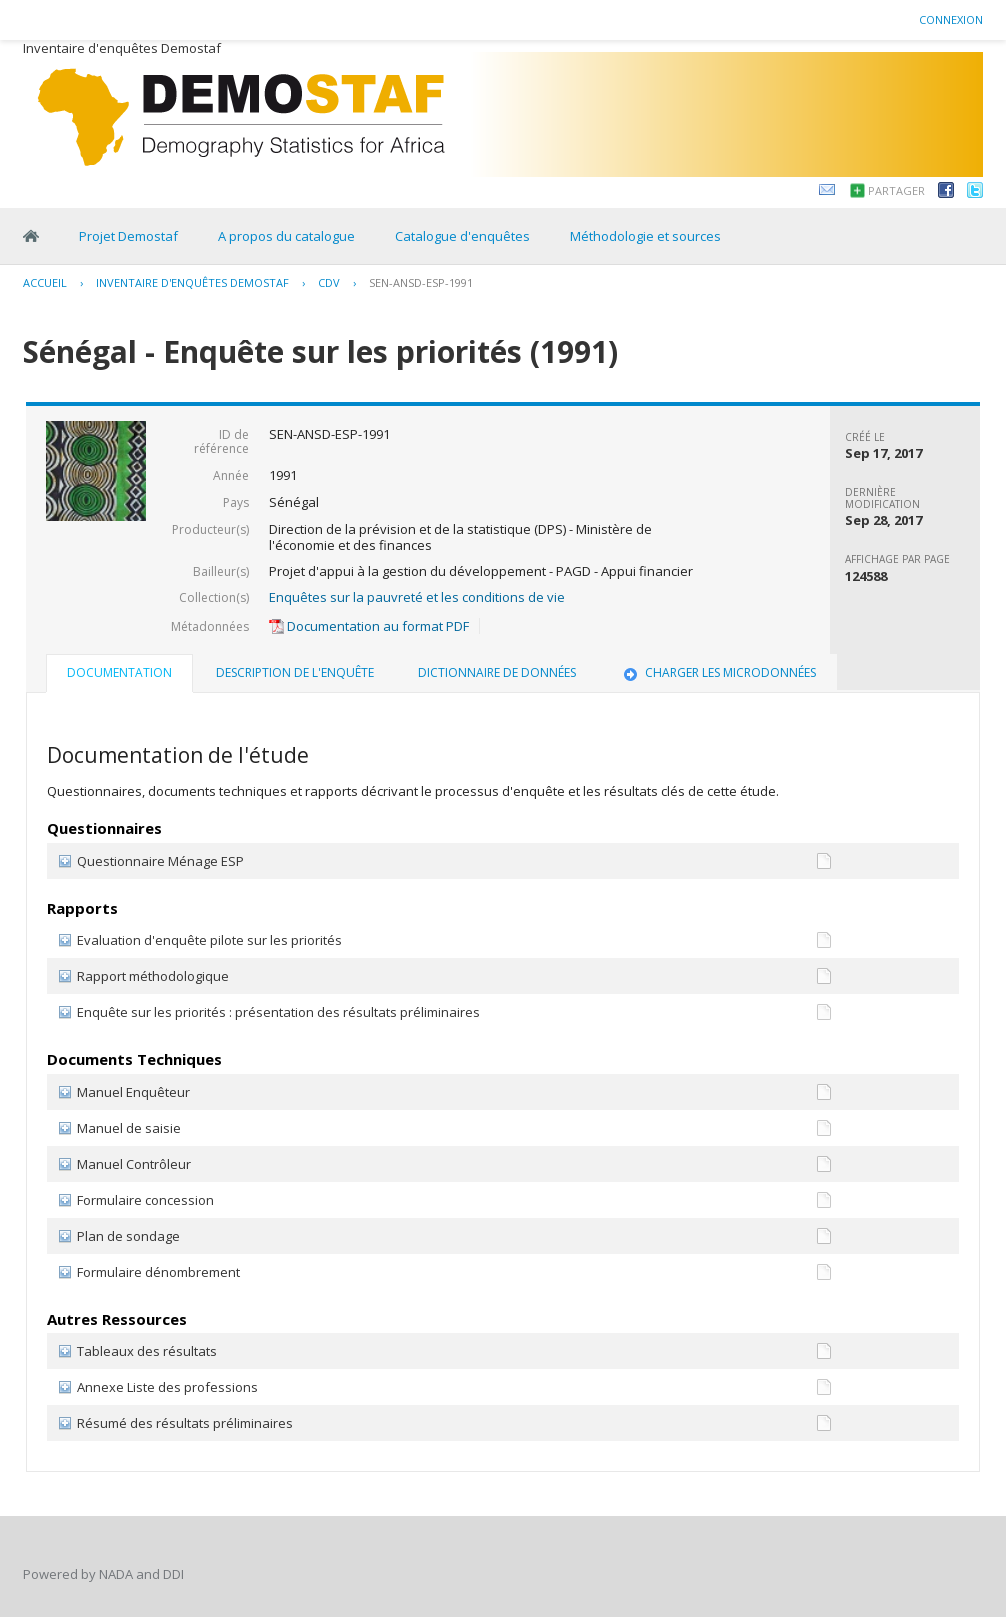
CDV (329, 282)
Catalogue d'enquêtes (462, 236)
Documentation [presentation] (119, 672)
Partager (896, 190)
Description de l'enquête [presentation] (295, 672)
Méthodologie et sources (645, 236)
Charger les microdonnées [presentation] (718, 672)
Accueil (45, 282)
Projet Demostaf (128, 236)
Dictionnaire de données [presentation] (497, 672)
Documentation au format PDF (369, 626)
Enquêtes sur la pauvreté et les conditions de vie (417, 597)
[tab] (119, 675)
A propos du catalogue (286, 236)
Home (31, 236)
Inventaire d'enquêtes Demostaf (192, 282)
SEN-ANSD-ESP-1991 (421, 282)
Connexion (951, 19)
